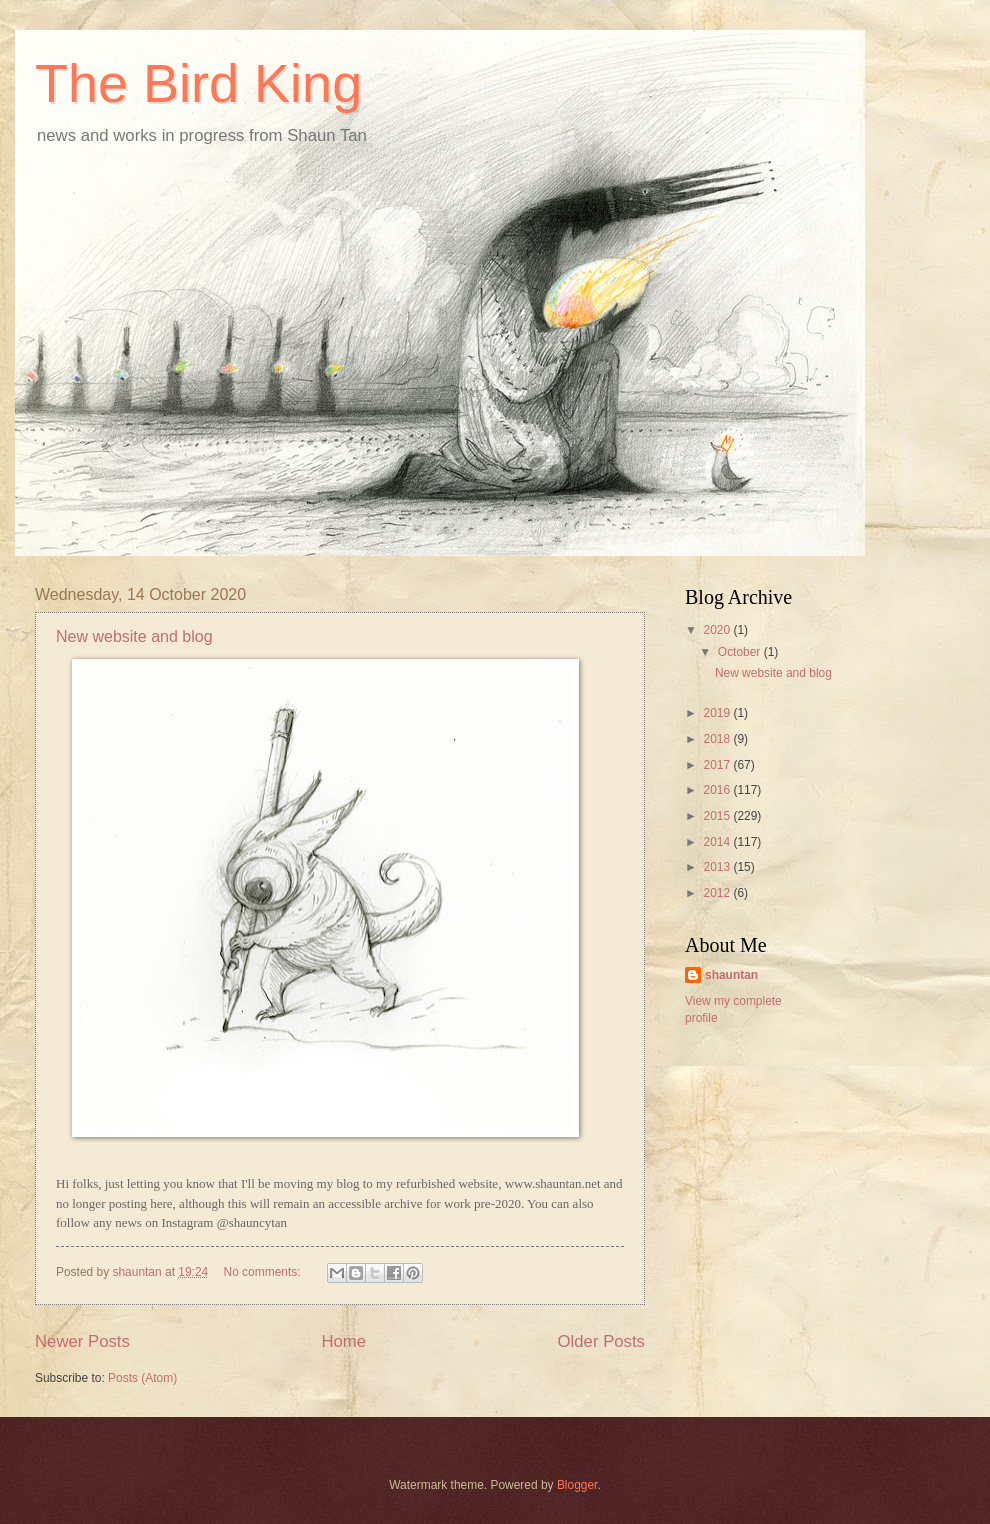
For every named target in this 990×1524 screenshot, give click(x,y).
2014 (718, 842)
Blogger (577, 1485)
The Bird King (198, 83)
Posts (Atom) (142, 1378)
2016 (718, 790)
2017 (718, 765)
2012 (718, 893)
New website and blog (134, 636)
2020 (718, 630)
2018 (718, 739)
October (741, 652)
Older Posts (601, 1341)
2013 (718, 867)
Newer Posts (82, 1341)
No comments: (264, 1272)
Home (343, 1341)
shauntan (731, 975)
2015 (718, 816)
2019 (718, 713)
